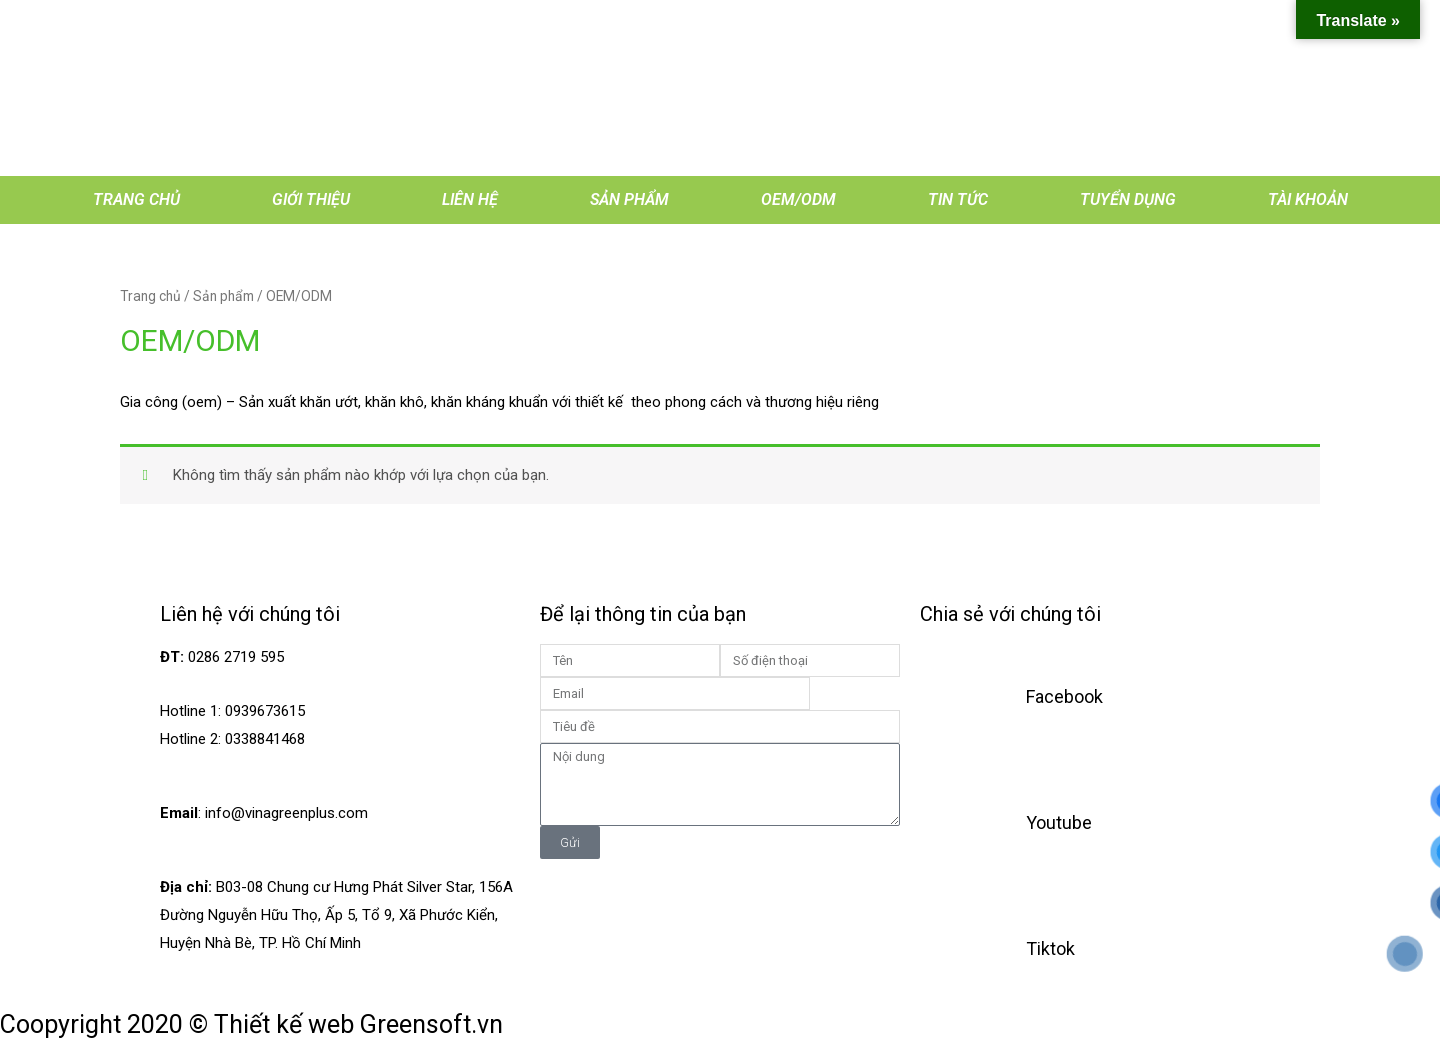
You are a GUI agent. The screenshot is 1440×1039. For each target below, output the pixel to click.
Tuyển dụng (1128, 199)
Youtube (1059, 822)
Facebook (1064, 696)
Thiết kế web (284, 1024)
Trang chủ (136, 199)
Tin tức (958, 199)
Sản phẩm (629, 199)
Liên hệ (470, 199)
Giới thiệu (311, 199)
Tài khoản (1308, 199)
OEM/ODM (798, 199)
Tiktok (1050, 948)
